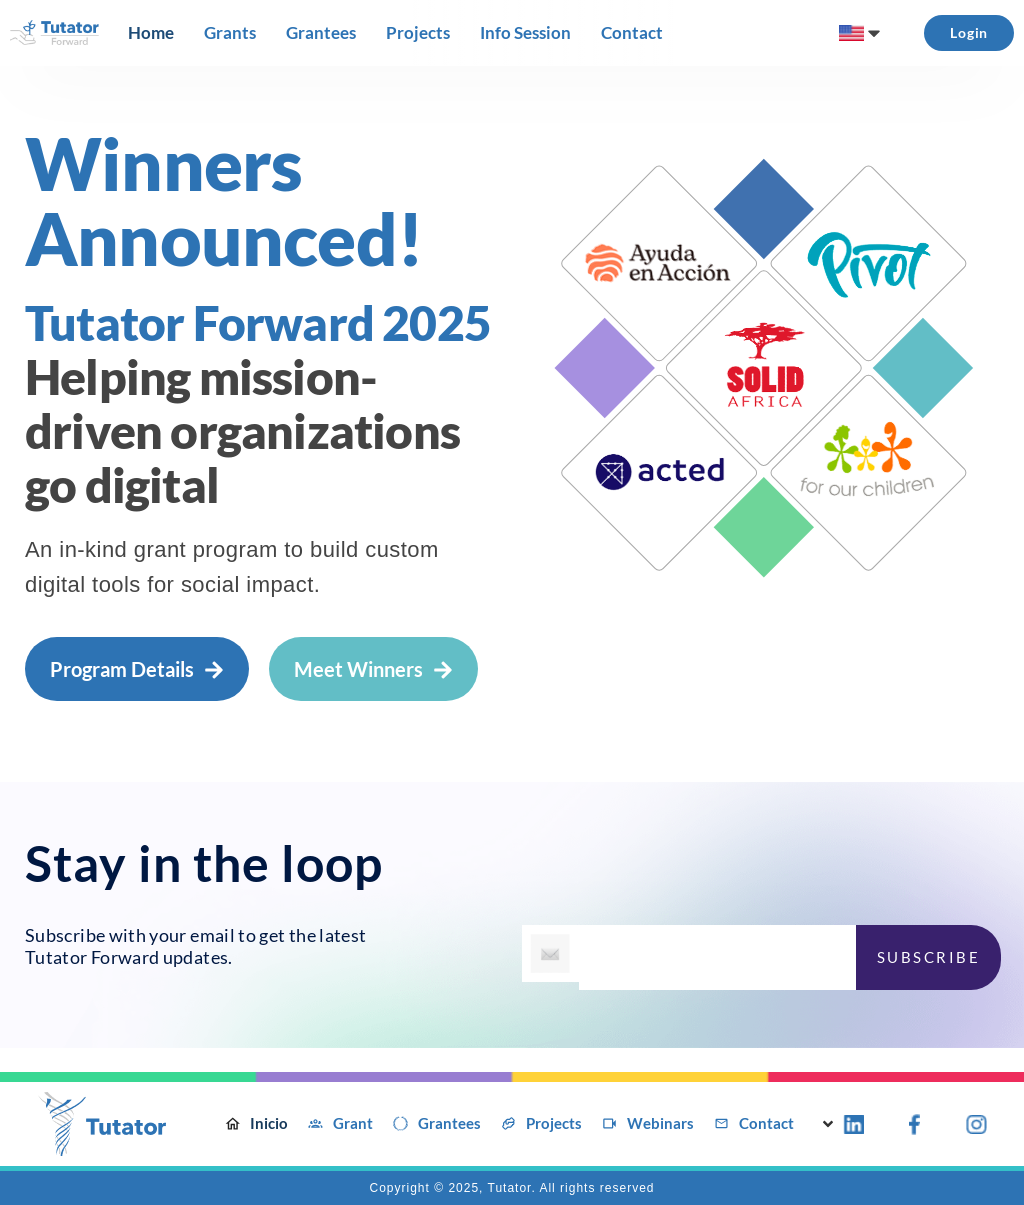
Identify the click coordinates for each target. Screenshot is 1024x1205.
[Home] (151, 33)
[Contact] (632, 33)
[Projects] (418, 33)
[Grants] (230, 33)
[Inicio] (256, 1123)
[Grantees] (321, 33)
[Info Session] (525, 33)
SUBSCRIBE (929, 957)
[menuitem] (861, 33)
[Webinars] (648, 1123)
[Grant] (340, 1123)
